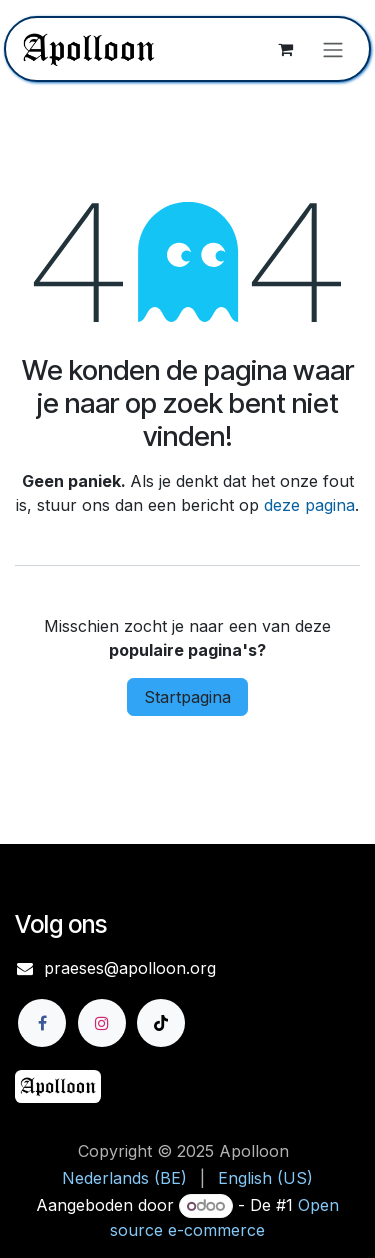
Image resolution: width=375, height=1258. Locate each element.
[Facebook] (42, 1023)
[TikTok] (161, 1023)
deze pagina (309, 505)
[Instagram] (102, 1023)
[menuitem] (124, 1178)
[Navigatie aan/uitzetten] (333, 49)
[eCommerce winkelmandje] (285, 49)
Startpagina (187, 697)
